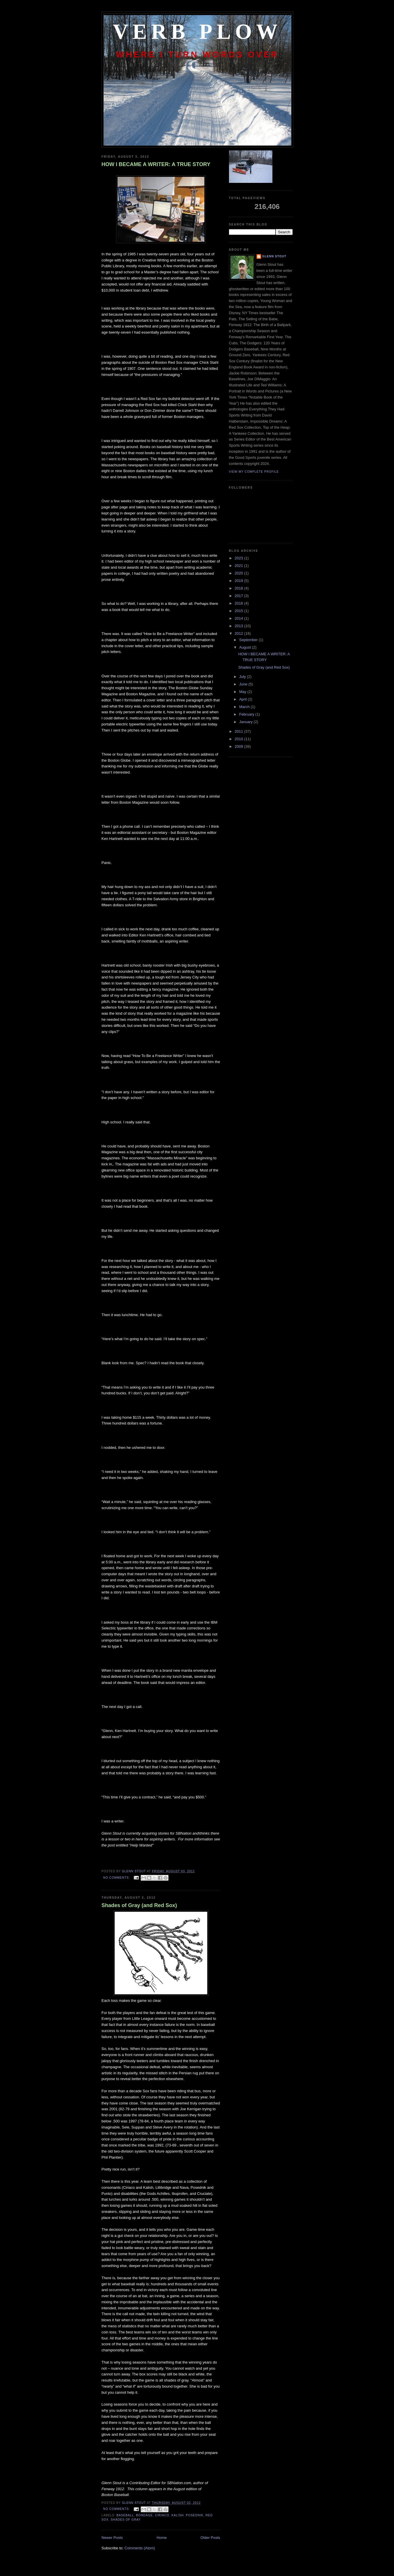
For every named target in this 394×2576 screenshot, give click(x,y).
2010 (239, 739)
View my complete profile (254, 471)
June (243, 684)
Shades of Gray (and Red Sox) (139, 1905)
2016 (239, 603)
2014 (239, 618)
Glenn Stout (274, 256)
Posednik (194, 2515)
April (243, 699)
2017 (239, 596)
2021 (239, 565)
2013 (239, 626)
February (247, 714)
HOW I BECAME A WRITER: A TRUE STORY (156, 164)
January (246, 722)
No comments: (117, 1877)
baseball (125, 2515)
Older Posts (210, 2537)
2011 (239, 731)
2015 (239, 611)
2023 (239, 558)
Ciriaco (162, 2515)
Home (162, 2537)
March (245, 707)
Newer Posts (112, 2537)
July (243, 676)
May (243, 692)
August (245, 647)
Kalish (177, 2515)
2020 (239, 573)
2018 (239, 588)
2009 (239, 746)
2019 (239, 580)
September (249, 640)
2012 (239, 633)
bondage (144, 2515)
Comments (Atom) (139, 2548)
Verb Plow (197, 31)
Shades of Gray (126, 2519)
